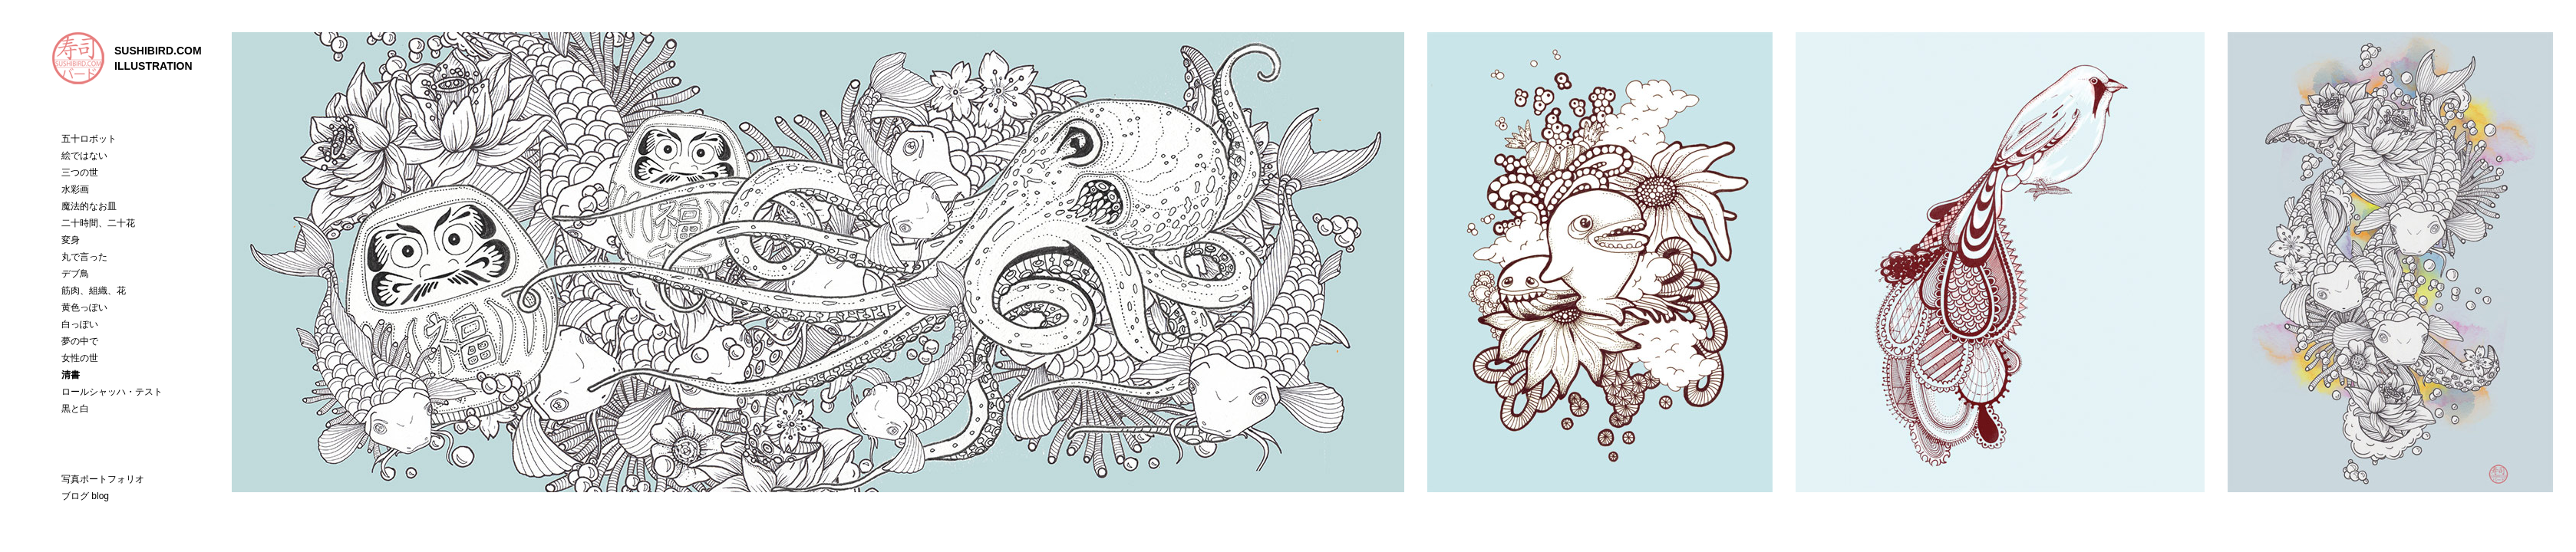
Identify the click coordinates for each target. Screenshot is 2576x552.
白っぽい (79, 324)
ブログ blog (85, 496)
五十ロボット (89, 138)
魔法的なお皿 (89, 206)
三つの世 (79, 172)
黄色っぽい (84, 307)
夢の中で (79, 341)
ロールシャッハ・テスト (112, 391)
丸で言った (84, 256)
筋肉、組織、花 (93, 290)
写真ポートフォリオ (102, 479)
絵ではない (84, 155)
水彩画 (75, 189)
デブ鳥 (75, 273)
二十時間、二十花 (98, 223)
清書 (70, 375)
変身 (70, 240)
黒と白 (75, 408)
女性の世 (79, 358)
